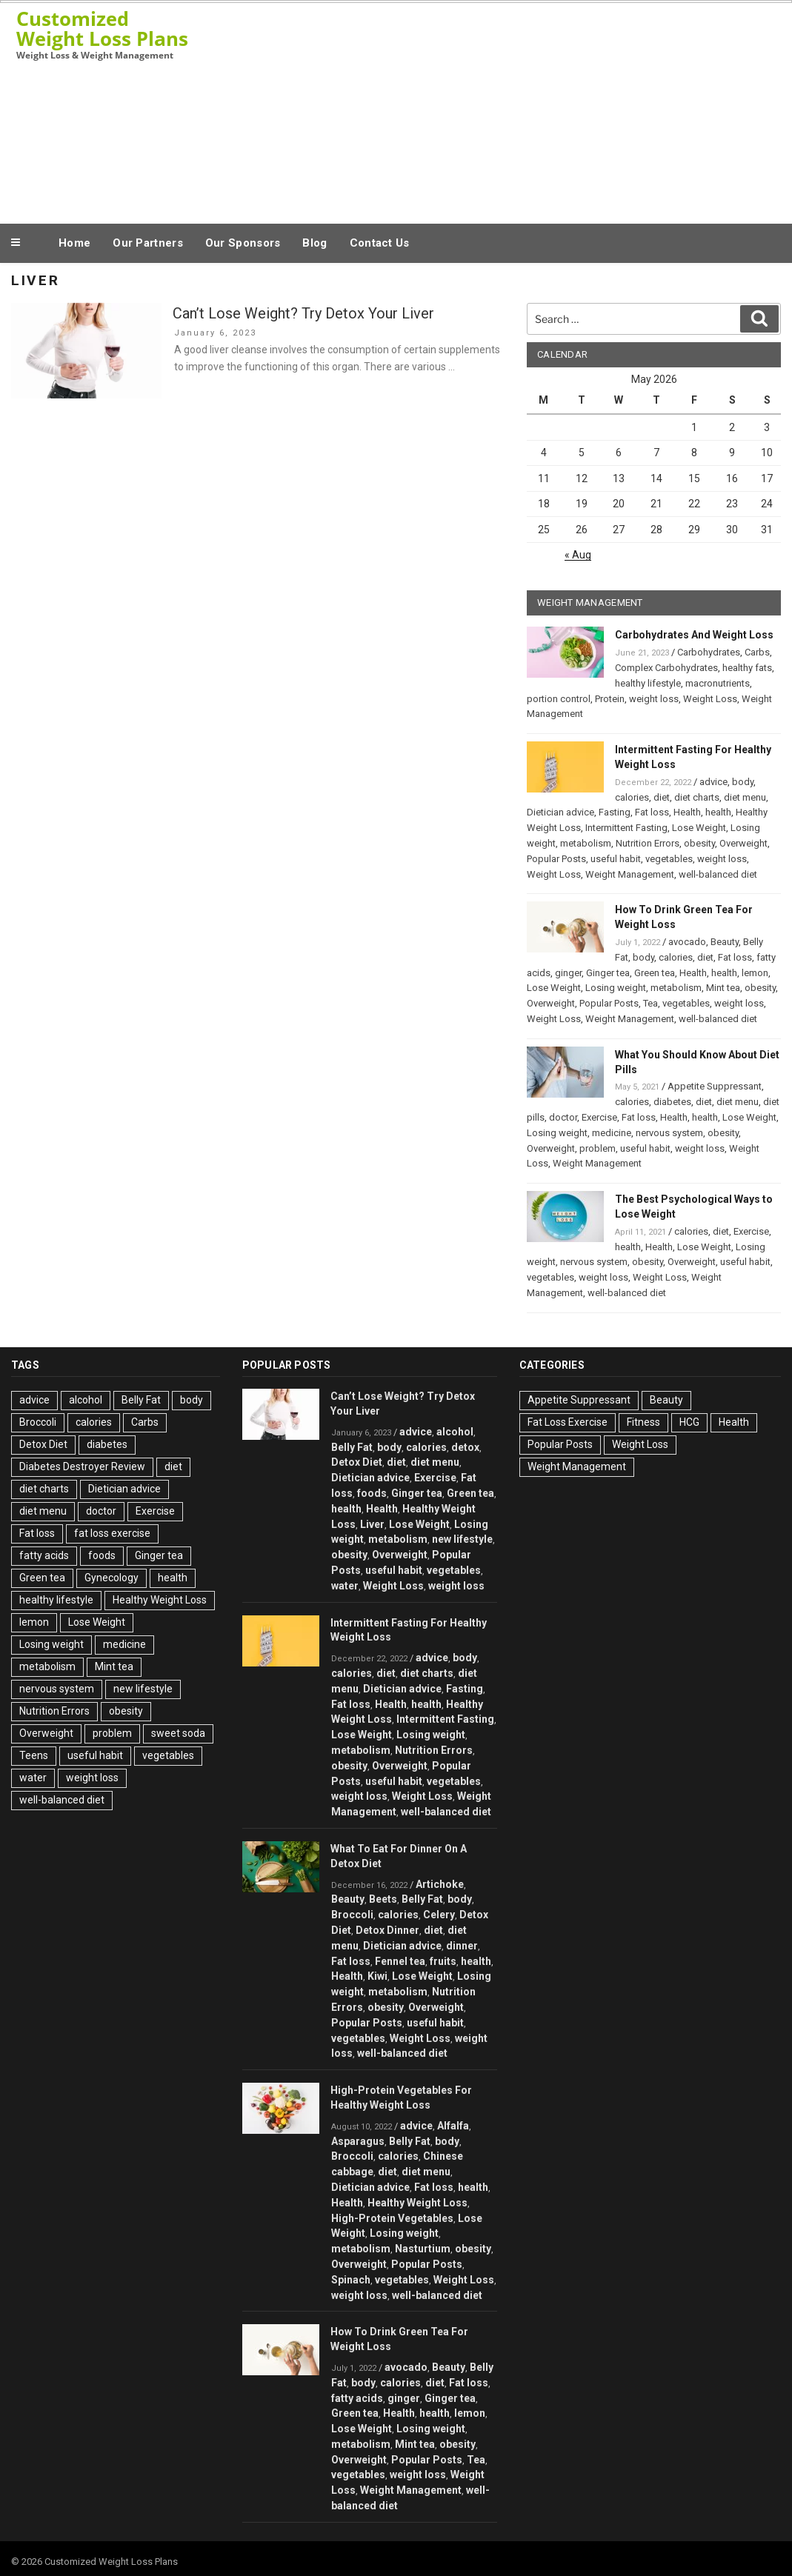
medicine (611, 1132)
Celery (439, 1915)
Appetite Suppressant (715, 1086)
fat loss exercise (112, 1533)
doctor (563, 1117)
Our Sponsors (243, 243)
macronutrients (717, 683)
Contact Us (380, 243)
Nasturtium (422, 2249)
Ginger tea (608, 972)
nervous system (669, 1132)
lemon (755, 972)
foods (102, 1555)
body (742, 781)
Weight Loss (710, 698)
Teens (33, 1755)
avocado (687, 941)
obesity (699, 843)
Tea (650, 1003)
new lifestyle (143, 1689)
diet (661, 797)
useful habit (615, 858)
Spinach (350, 2280)
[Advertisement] (488, 109)
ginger (568, 972)
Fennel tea (400, 1961)
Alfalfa (453, 2126)
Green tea (654, 972)
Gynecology (111, 1578)
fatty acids (44, 1555)
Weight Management (629, 874)
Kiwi (377, 1976)
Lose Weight (699, 827)
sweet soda (178, 1733)
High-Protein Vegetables (392, 2218)
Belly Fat (141, 1400)
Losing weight (615, 987)
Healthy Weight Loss (160, 1600)
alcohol (85, 1400)
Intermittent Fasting (626, 827)
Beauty (725, 941)
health (718, 812)
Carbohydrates (708, 652)
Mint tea (723, 987)
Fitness (643, 1422)
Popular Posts (556, 858)
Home (74, 243)
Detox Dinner (387, 1930)
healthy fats (747, 667)
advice (713, 781)
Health (687, 812)
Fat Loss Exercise (568, 1422)
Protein (610, 698)
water (33, 1777)
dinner (462, 1946)
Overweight (743, 843)
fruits (443, 1961)
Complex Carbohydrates (666, 667)
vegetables (669, 858)
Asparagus (358, 2141)
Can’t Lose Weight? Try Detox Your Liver (303, 313)
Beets (383, 1899)
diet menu (745, 797)
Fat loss (652, 812)
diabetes (672, 1101)
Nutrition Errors (647, 843)
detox (465, 1447)
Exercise (599, 1117)
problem (597, 1148)
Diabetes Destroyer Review (82, 1466)
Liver (372, 1524)
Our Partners (148, 243)
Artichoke (440, 1884)
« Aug (578, 555)
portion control (558, 698)
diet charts (696, 797)
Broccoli (37, 1422)
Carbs (757, 652)
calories (632, 797)
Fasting (614, 812)
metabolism (585, 843)
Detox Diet (43, 1444)
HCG (689, 1422)
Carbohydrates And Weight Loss (694, 635)
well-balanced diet (718, 874)
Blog (314, 243)
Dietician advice (560, 812)
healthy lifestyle (648, 683)
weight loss (654, 698)
